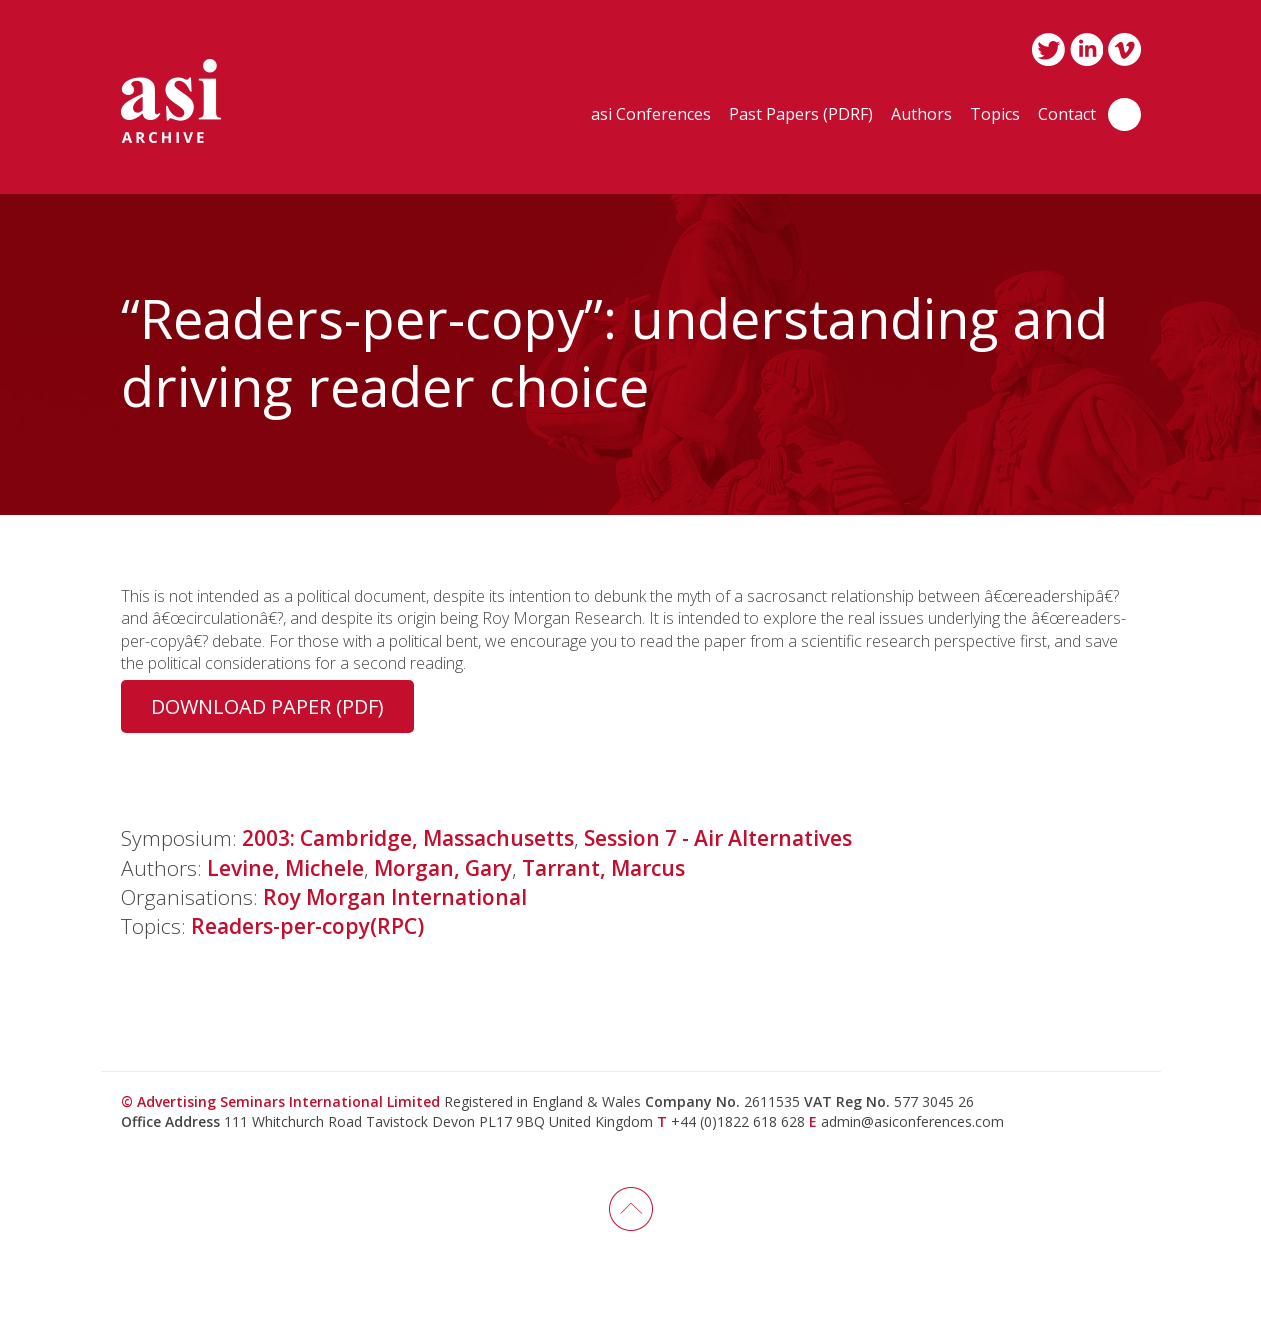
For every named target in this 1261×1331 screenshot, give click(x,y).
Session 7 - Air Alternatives (718, 838)
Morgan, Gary (443, 868)
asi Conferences (651, 115)
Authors (921, 115)
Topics (995, 115)
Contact (1067, 115)
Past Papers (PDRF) (801, 115)
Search (1124, 114)
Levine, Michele (285, 868)
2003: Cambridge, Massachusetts (408, 838)
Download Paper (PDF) (267, 706)
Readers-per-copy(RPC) (307, 926)
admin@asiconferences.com (912, 1121)
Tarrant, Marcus (603, 868)
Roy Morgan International (395, 897)
